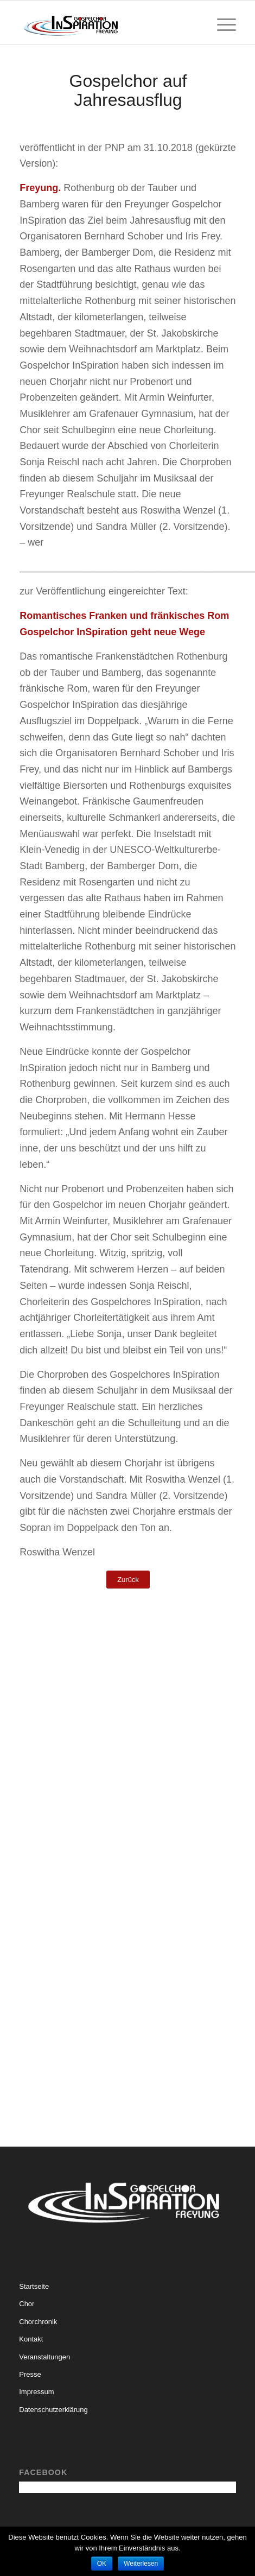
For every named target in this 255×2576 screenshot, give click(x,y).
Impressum (36, 2392)
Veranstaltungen (44, 2357)
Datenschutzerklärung (53, 2410)
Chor (26, 2304)
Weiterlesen (141, 2563)
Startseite (34, 2286)
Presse (30, 2374)
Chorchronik (38, 2322)
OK (101, 2563)
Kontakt (31, 2339)
